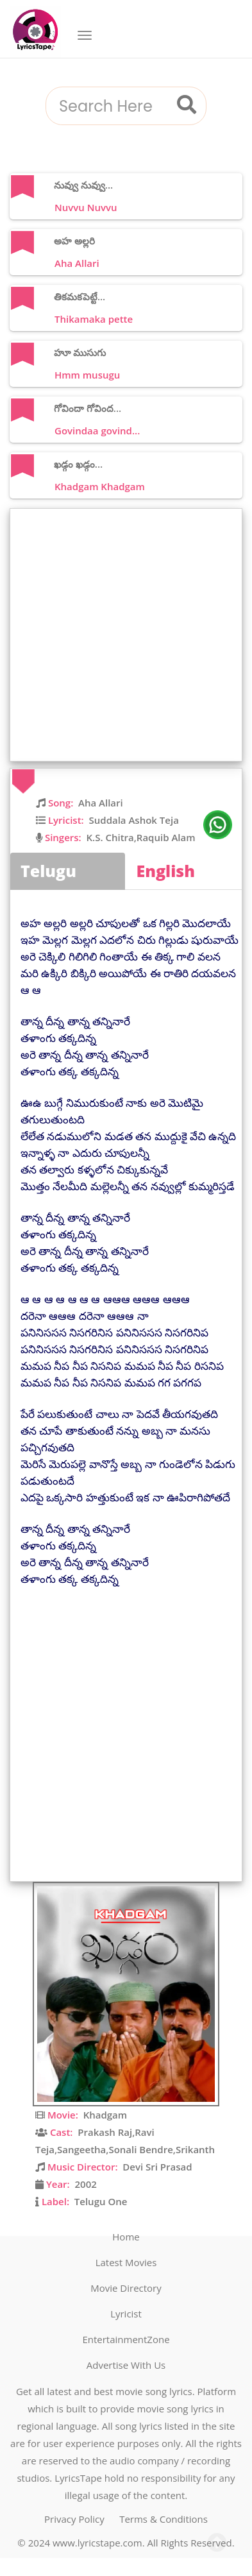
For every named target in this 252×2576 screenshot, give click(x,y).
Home (125, 2236)
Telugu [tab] (48, 871)
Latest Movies (126, 2262)
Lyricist (126, 2313)
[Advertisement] (126, 635)
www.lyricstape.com (97, 2542)
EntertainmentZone (125, 2339)
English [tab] (166, 871)
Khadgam (105, 2114)
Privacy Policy (74, 2518)
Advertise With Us (126, 2364)
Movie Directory (126, 2288)
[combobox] (110, 106)
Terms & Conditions (163, 2518)
